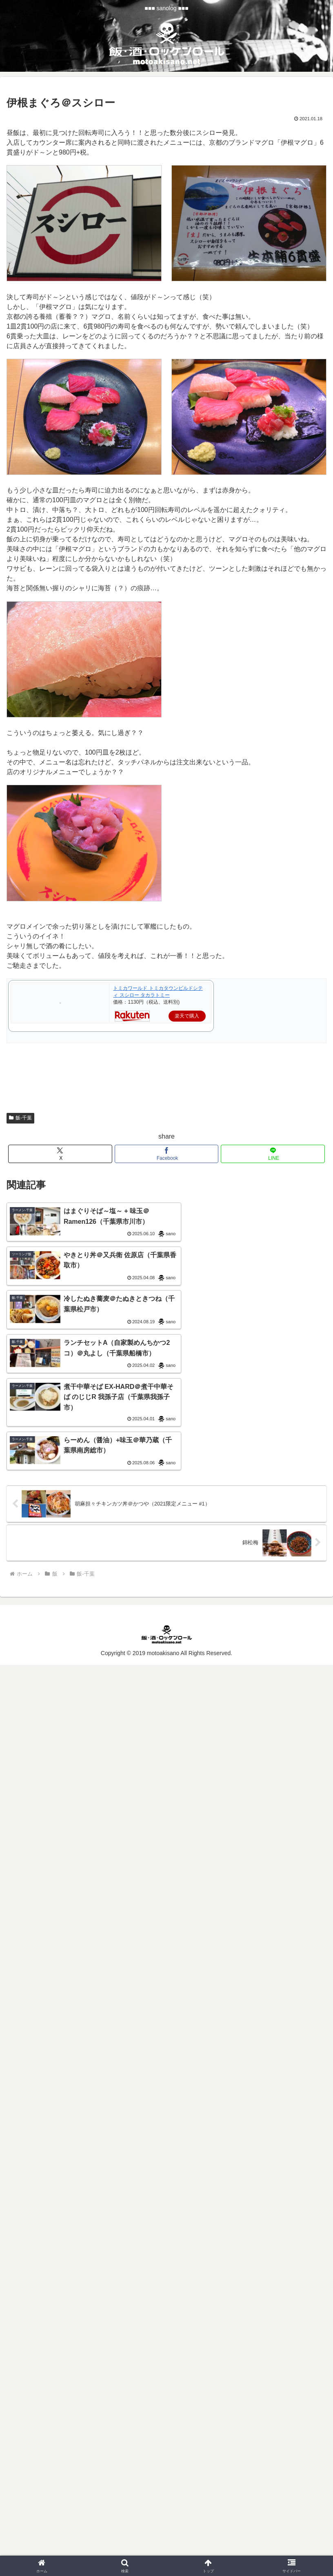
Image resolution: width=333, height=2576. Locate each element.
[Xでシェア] (60, 1154)
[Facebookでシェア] (167, 1154)
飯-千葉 (20, 1118)
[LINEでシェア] (273, 1154)
